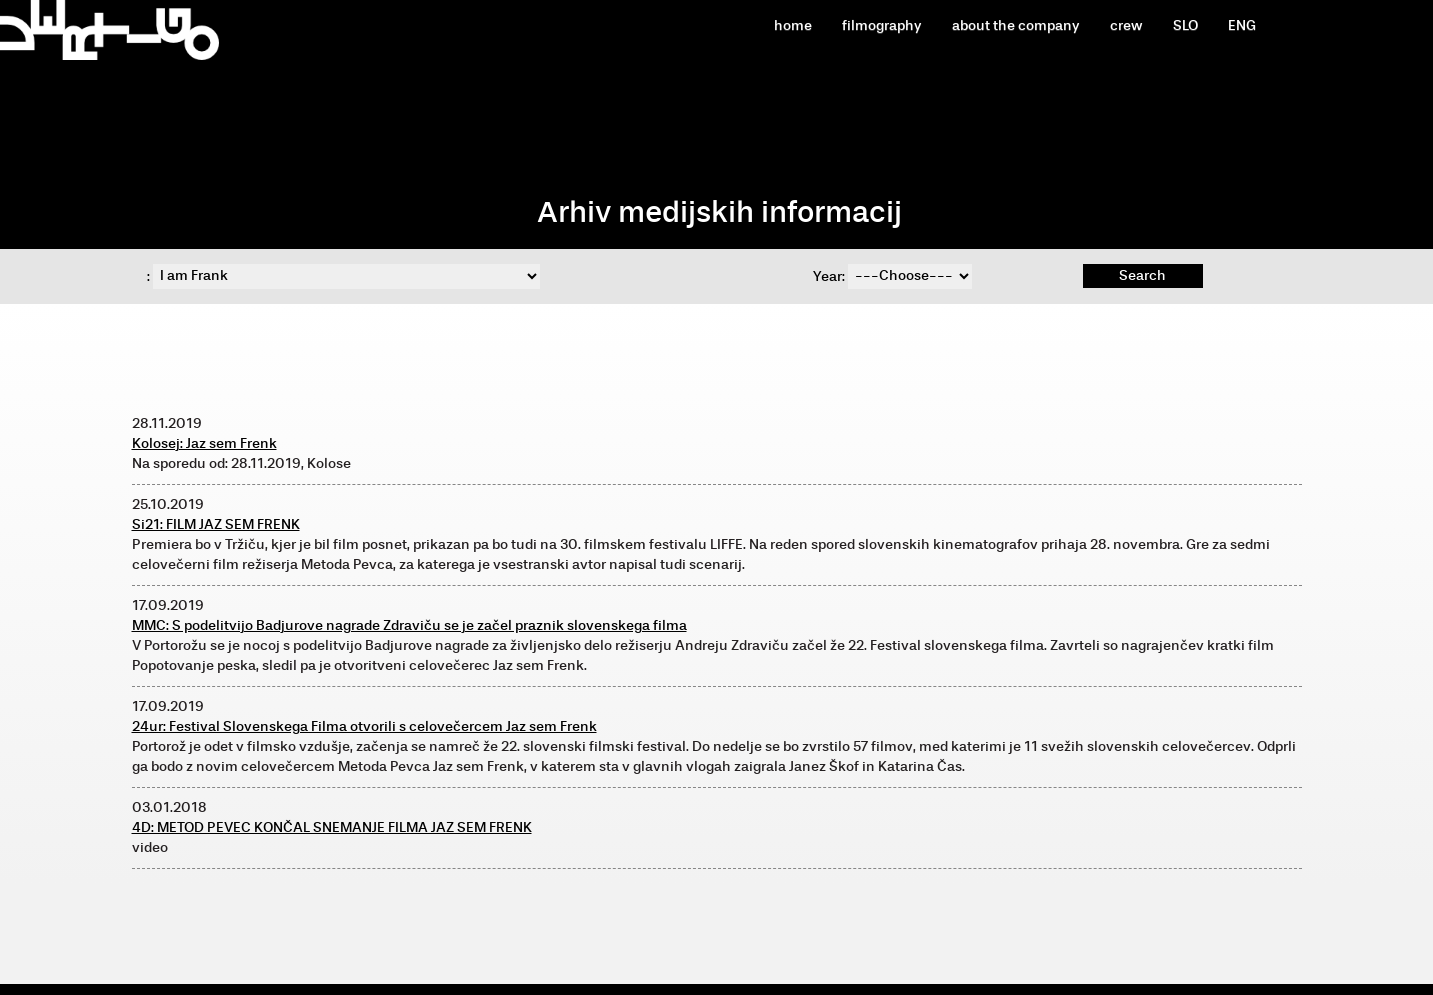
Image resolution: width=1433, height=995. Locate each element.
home (793, 25)
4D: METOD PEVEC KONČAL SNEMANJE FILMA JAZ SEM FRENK (332, 827)
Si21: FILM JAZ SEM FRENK (216, 524)
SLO (1185, 25)
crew (1126, 25)
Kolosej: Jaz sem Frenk (204, 443)
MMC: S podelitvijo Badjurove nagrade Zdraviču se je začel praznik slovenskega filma (409, 625)
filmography (882, 25)
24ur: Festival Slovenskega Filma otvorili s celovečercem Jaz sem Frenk (364, 726)
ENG (1242, 25)
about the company (1016, 25)
